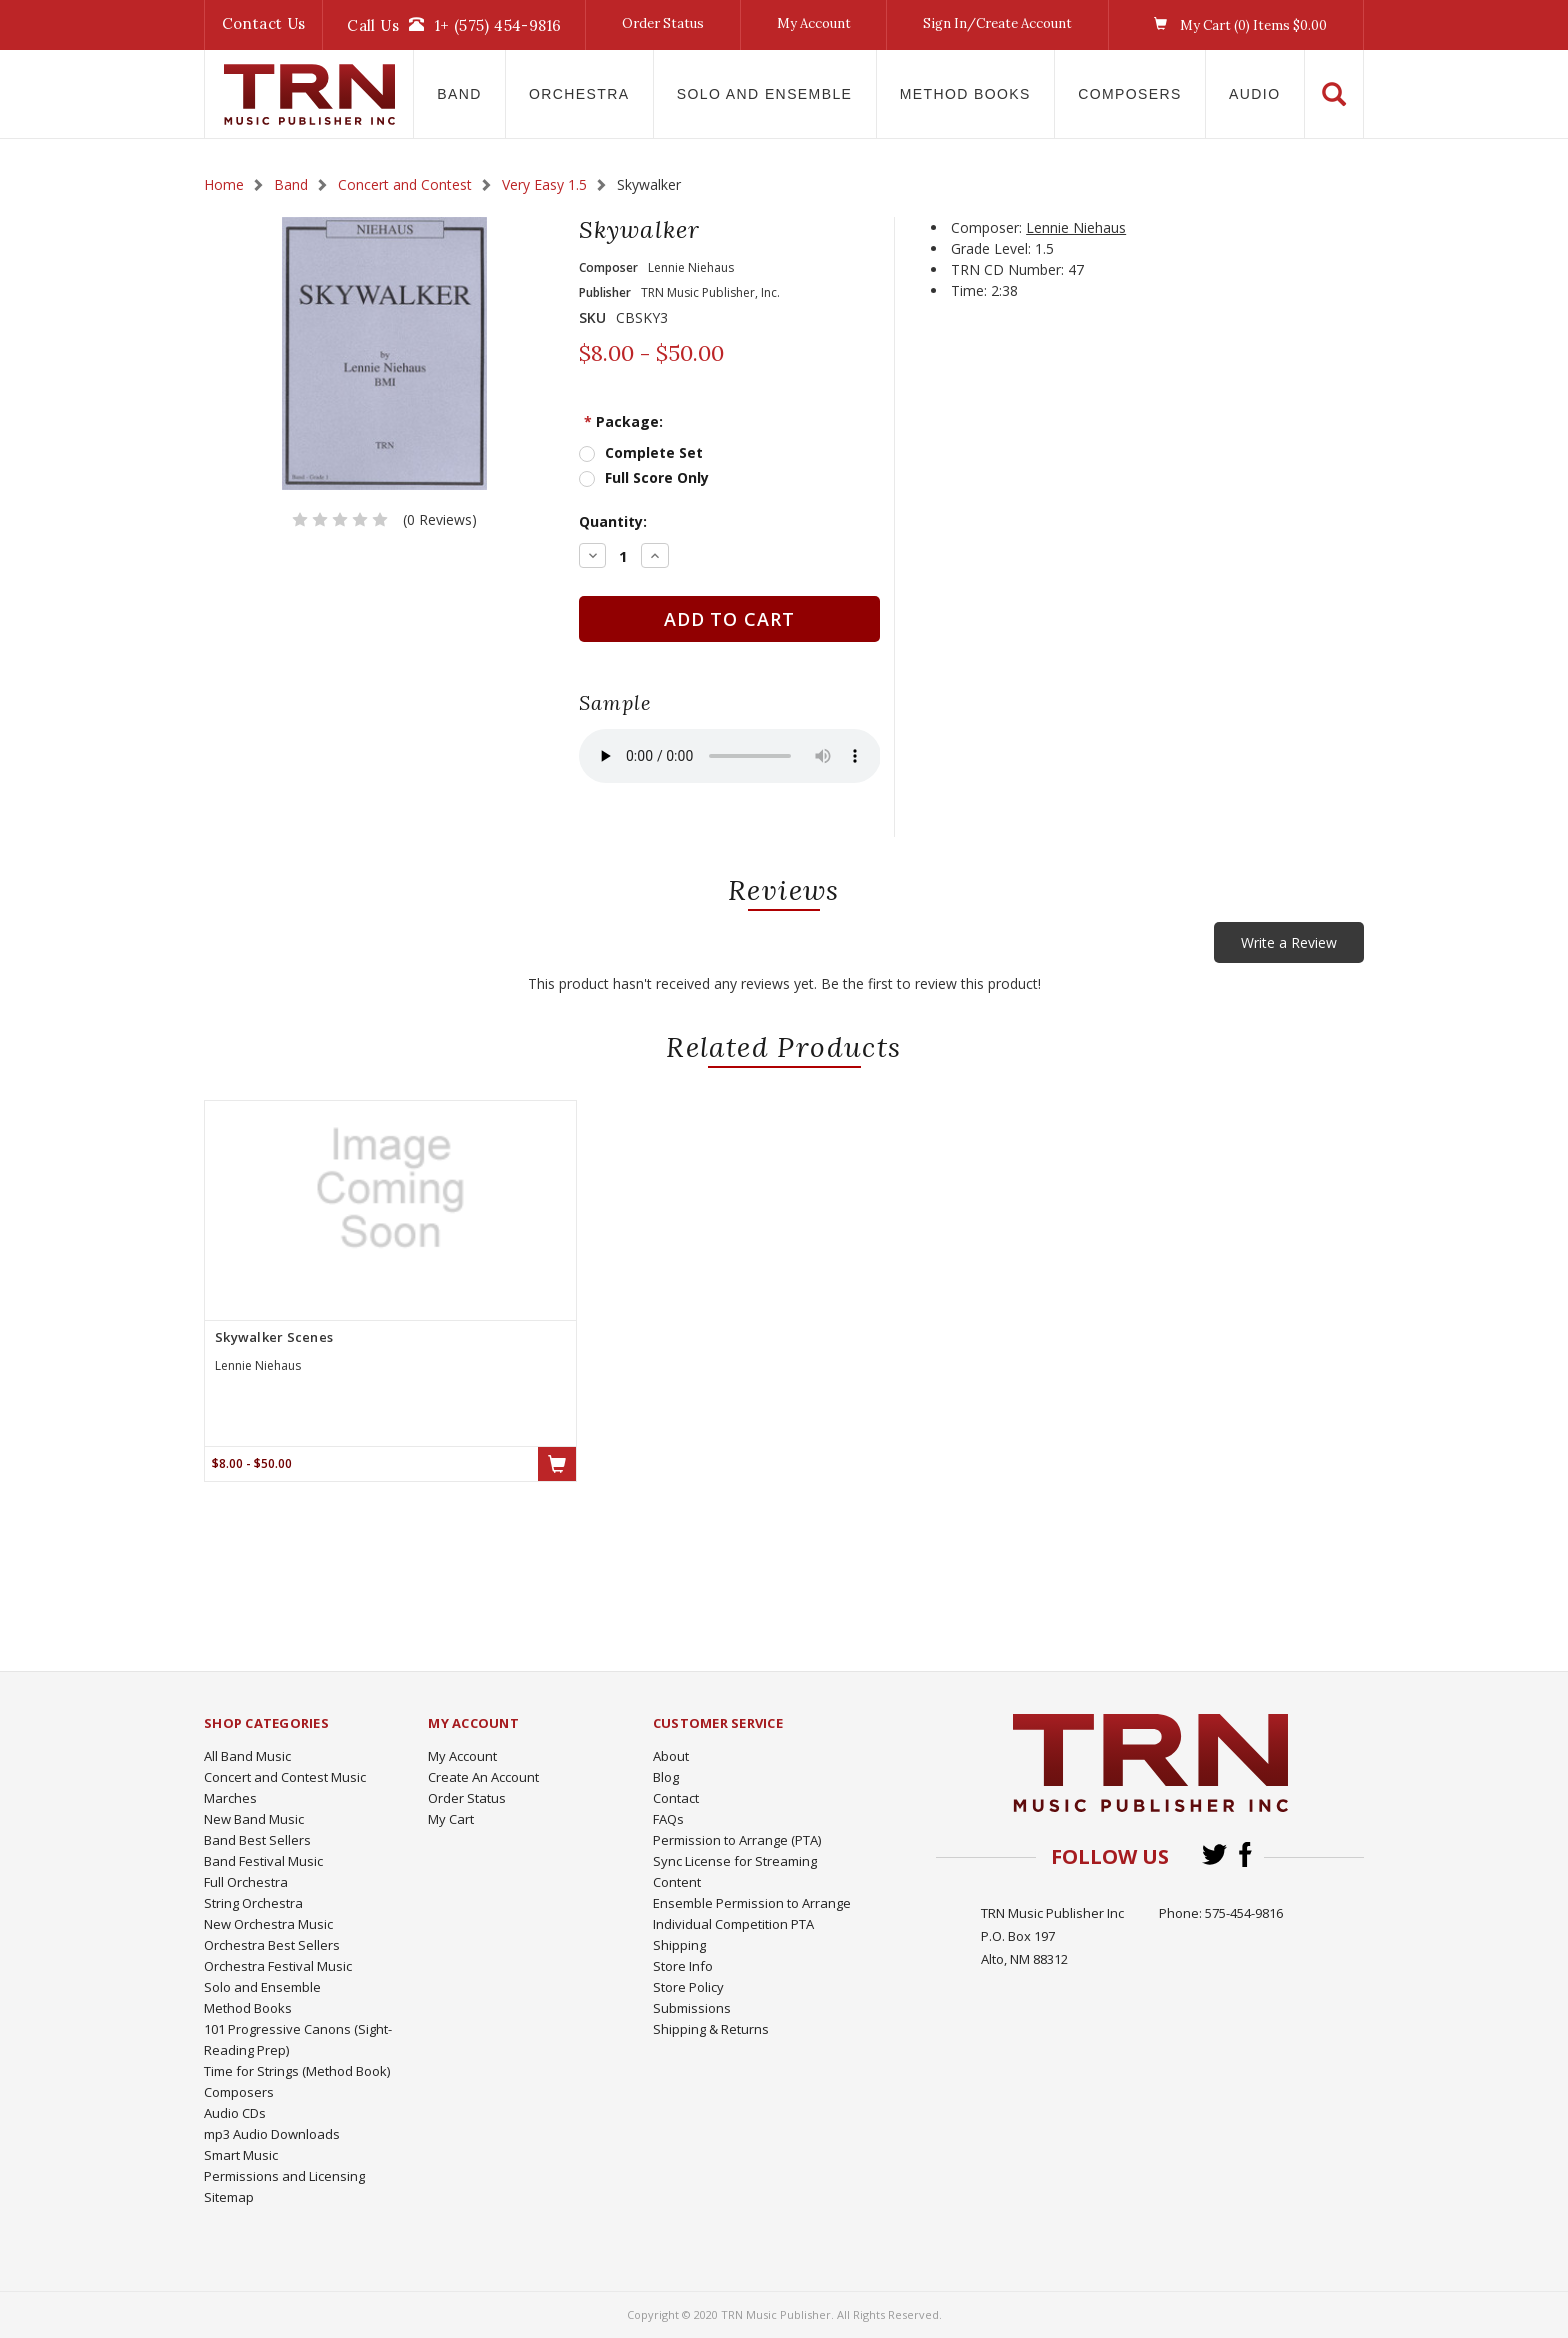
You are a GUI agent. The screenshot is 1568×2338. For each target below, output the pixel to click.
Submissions (692, 2008)
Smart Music (241, 2155)
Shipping (679, 1945)
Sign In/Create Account (997, 23)
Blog (666, 1777)
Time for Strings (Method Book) (297, 2071)
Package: (623, 421)
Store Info (683, 1966)
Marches (230, 1798)
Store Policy (688, 1987)
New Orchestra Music (268, 1924)
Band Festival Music (263, 1861)
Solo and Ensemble (765, 94)
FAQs (668, 1819)
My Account (814, 23)
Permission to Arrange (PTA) (737, 1840)
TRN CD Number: (1007, 269)
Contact (676, 1798)
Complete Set (654, 452)
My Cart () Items (1235, 25)
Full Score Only (657, 477)
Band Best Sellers (257, 1840)
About (671, 1756)
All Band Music (247, 1756)
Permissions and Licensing (284, 2176)
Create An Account (483, 1777)
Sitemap (229, 2197)
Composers (1130, 94)
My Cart (451, 1819)
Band (459, 94)
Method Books (965, 94)
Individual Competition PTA (733, 1924)
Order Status (663, 23)
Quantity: (613, 521)
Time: (969, 290)
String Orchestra (253, 1903)
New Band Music (254, 1819)
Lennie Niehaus (1076, 227)
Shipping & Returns (711, 2029)
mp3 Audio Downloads (272, 2134)
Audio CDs (235, 2113)
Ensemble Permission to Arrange (752, 1903)
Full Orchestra (246, 1882)
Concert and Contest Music (285, 1777)
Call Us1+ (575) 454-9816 (454, 25)
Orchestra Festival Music (278, 1966)
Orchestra (579, 94)
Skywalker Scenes (274, 1337)
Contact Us (264, 23)
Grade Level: (991, 248)
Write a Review (1289, 942)
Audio (1254, 94)
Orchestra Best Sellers (272, 1945)
